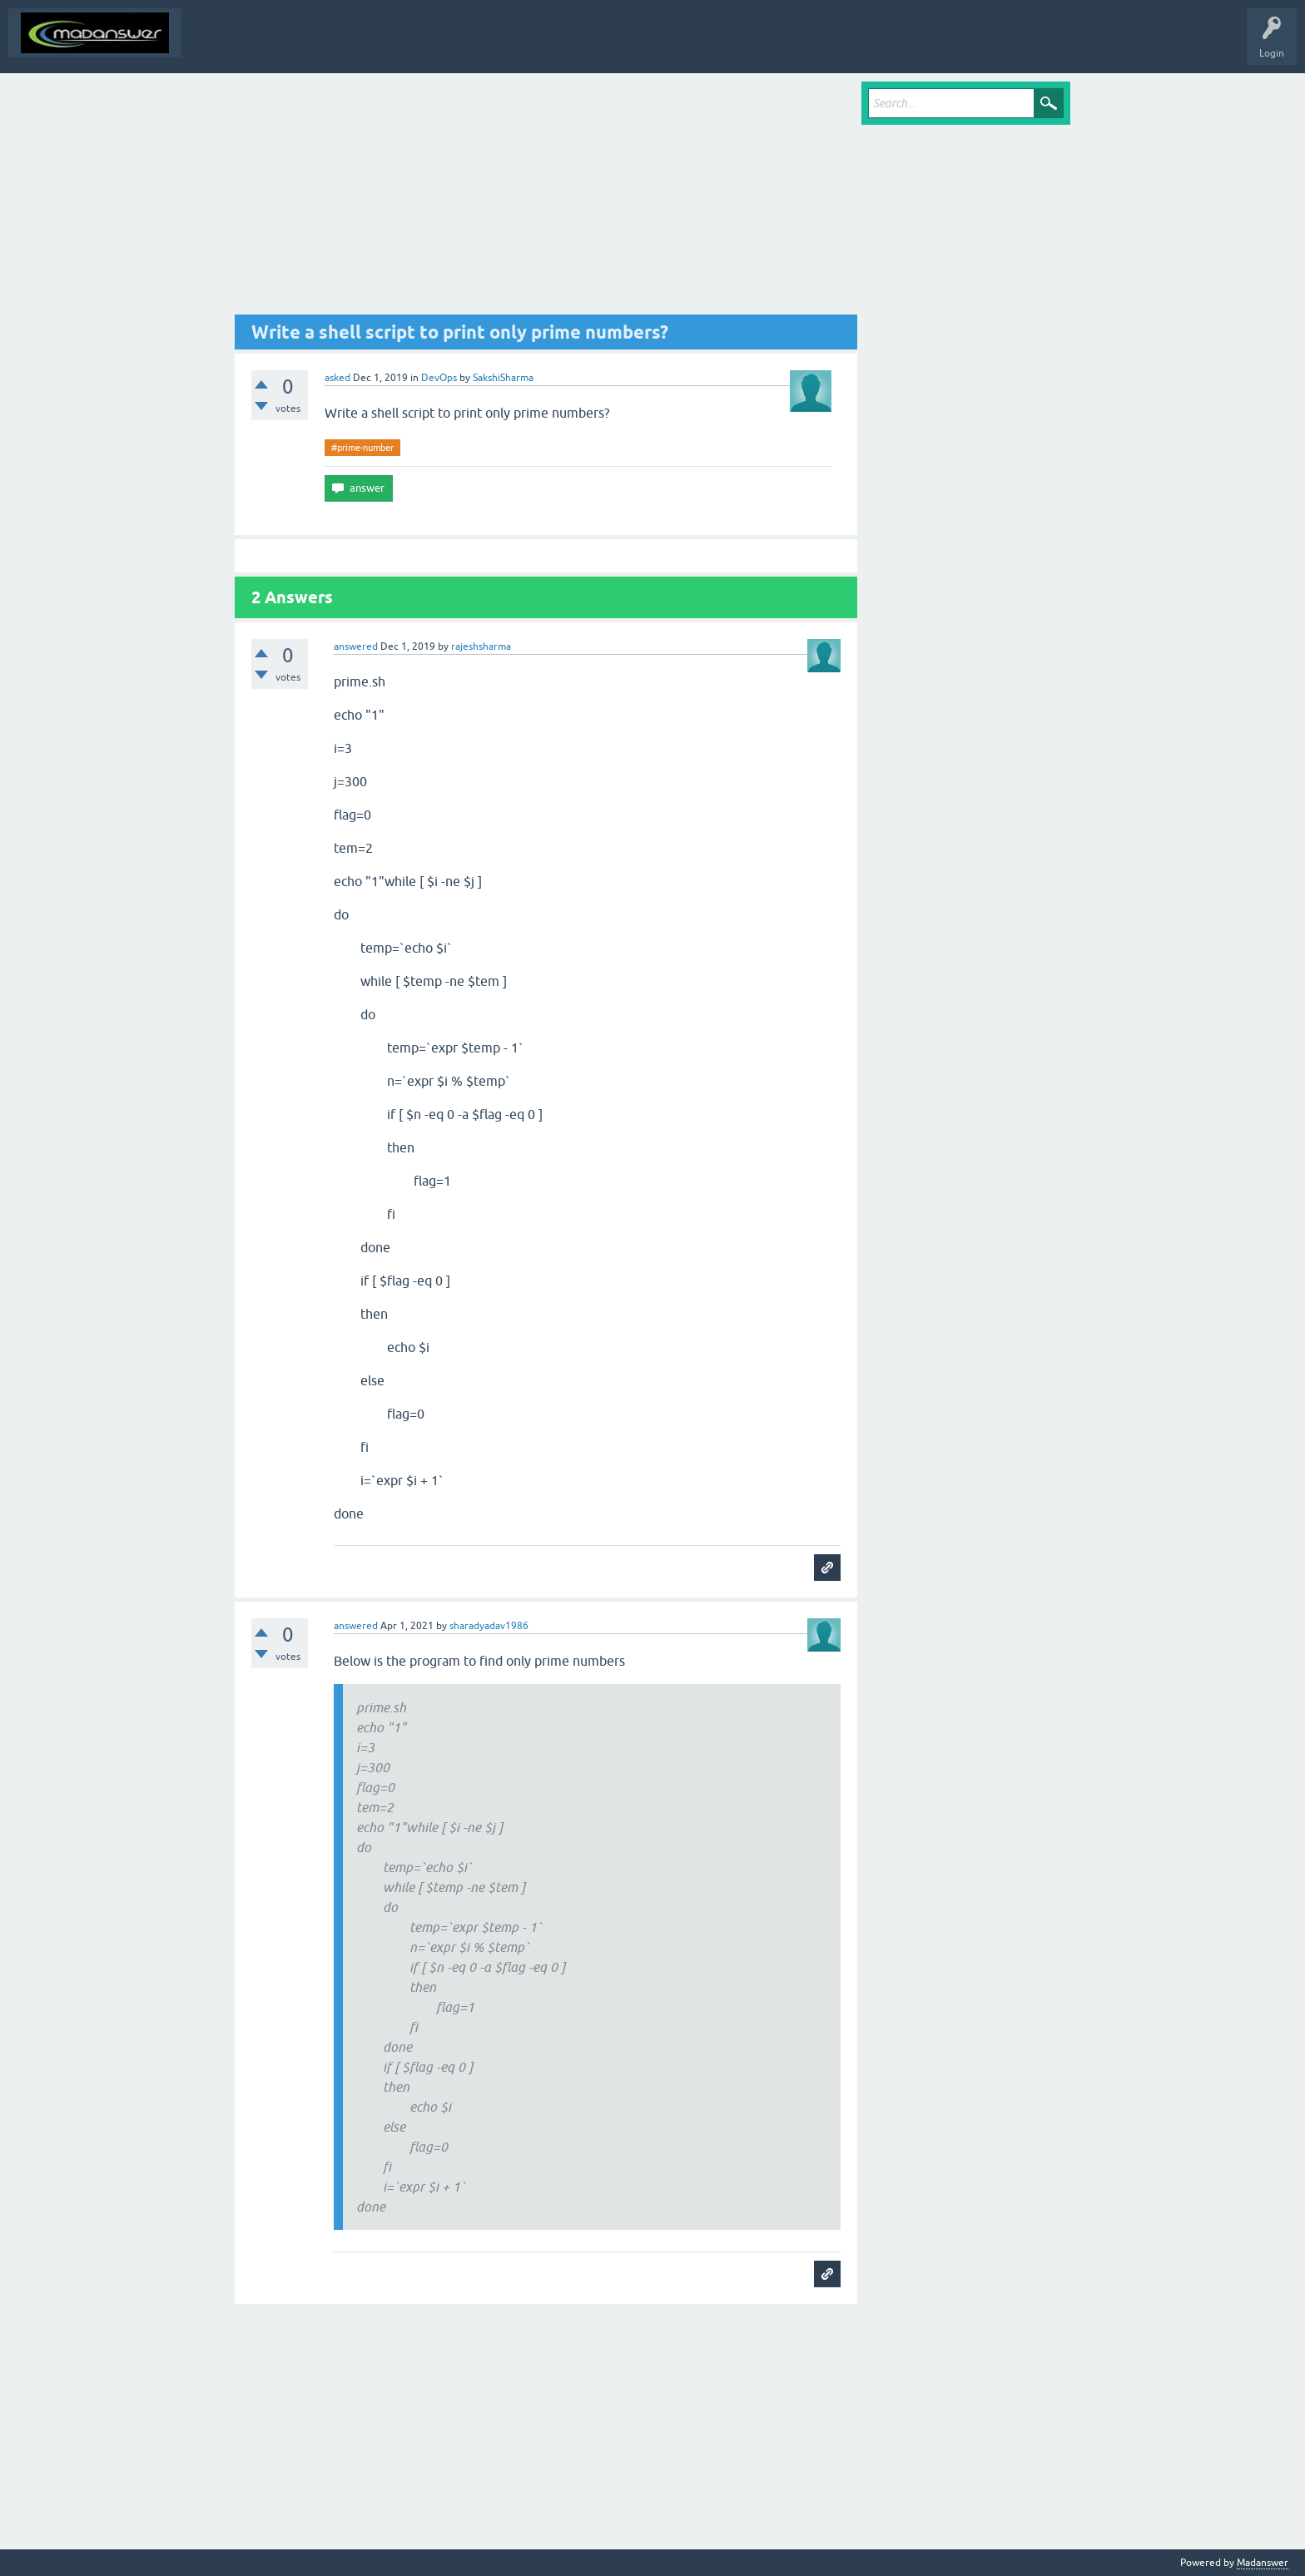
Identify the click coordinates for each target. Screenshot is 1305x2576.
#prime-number (362, 448)
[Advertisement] (546, 198)
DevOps (439, 378)
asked (337, 378)
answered (356, 646)
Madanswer (1262, 2563)
